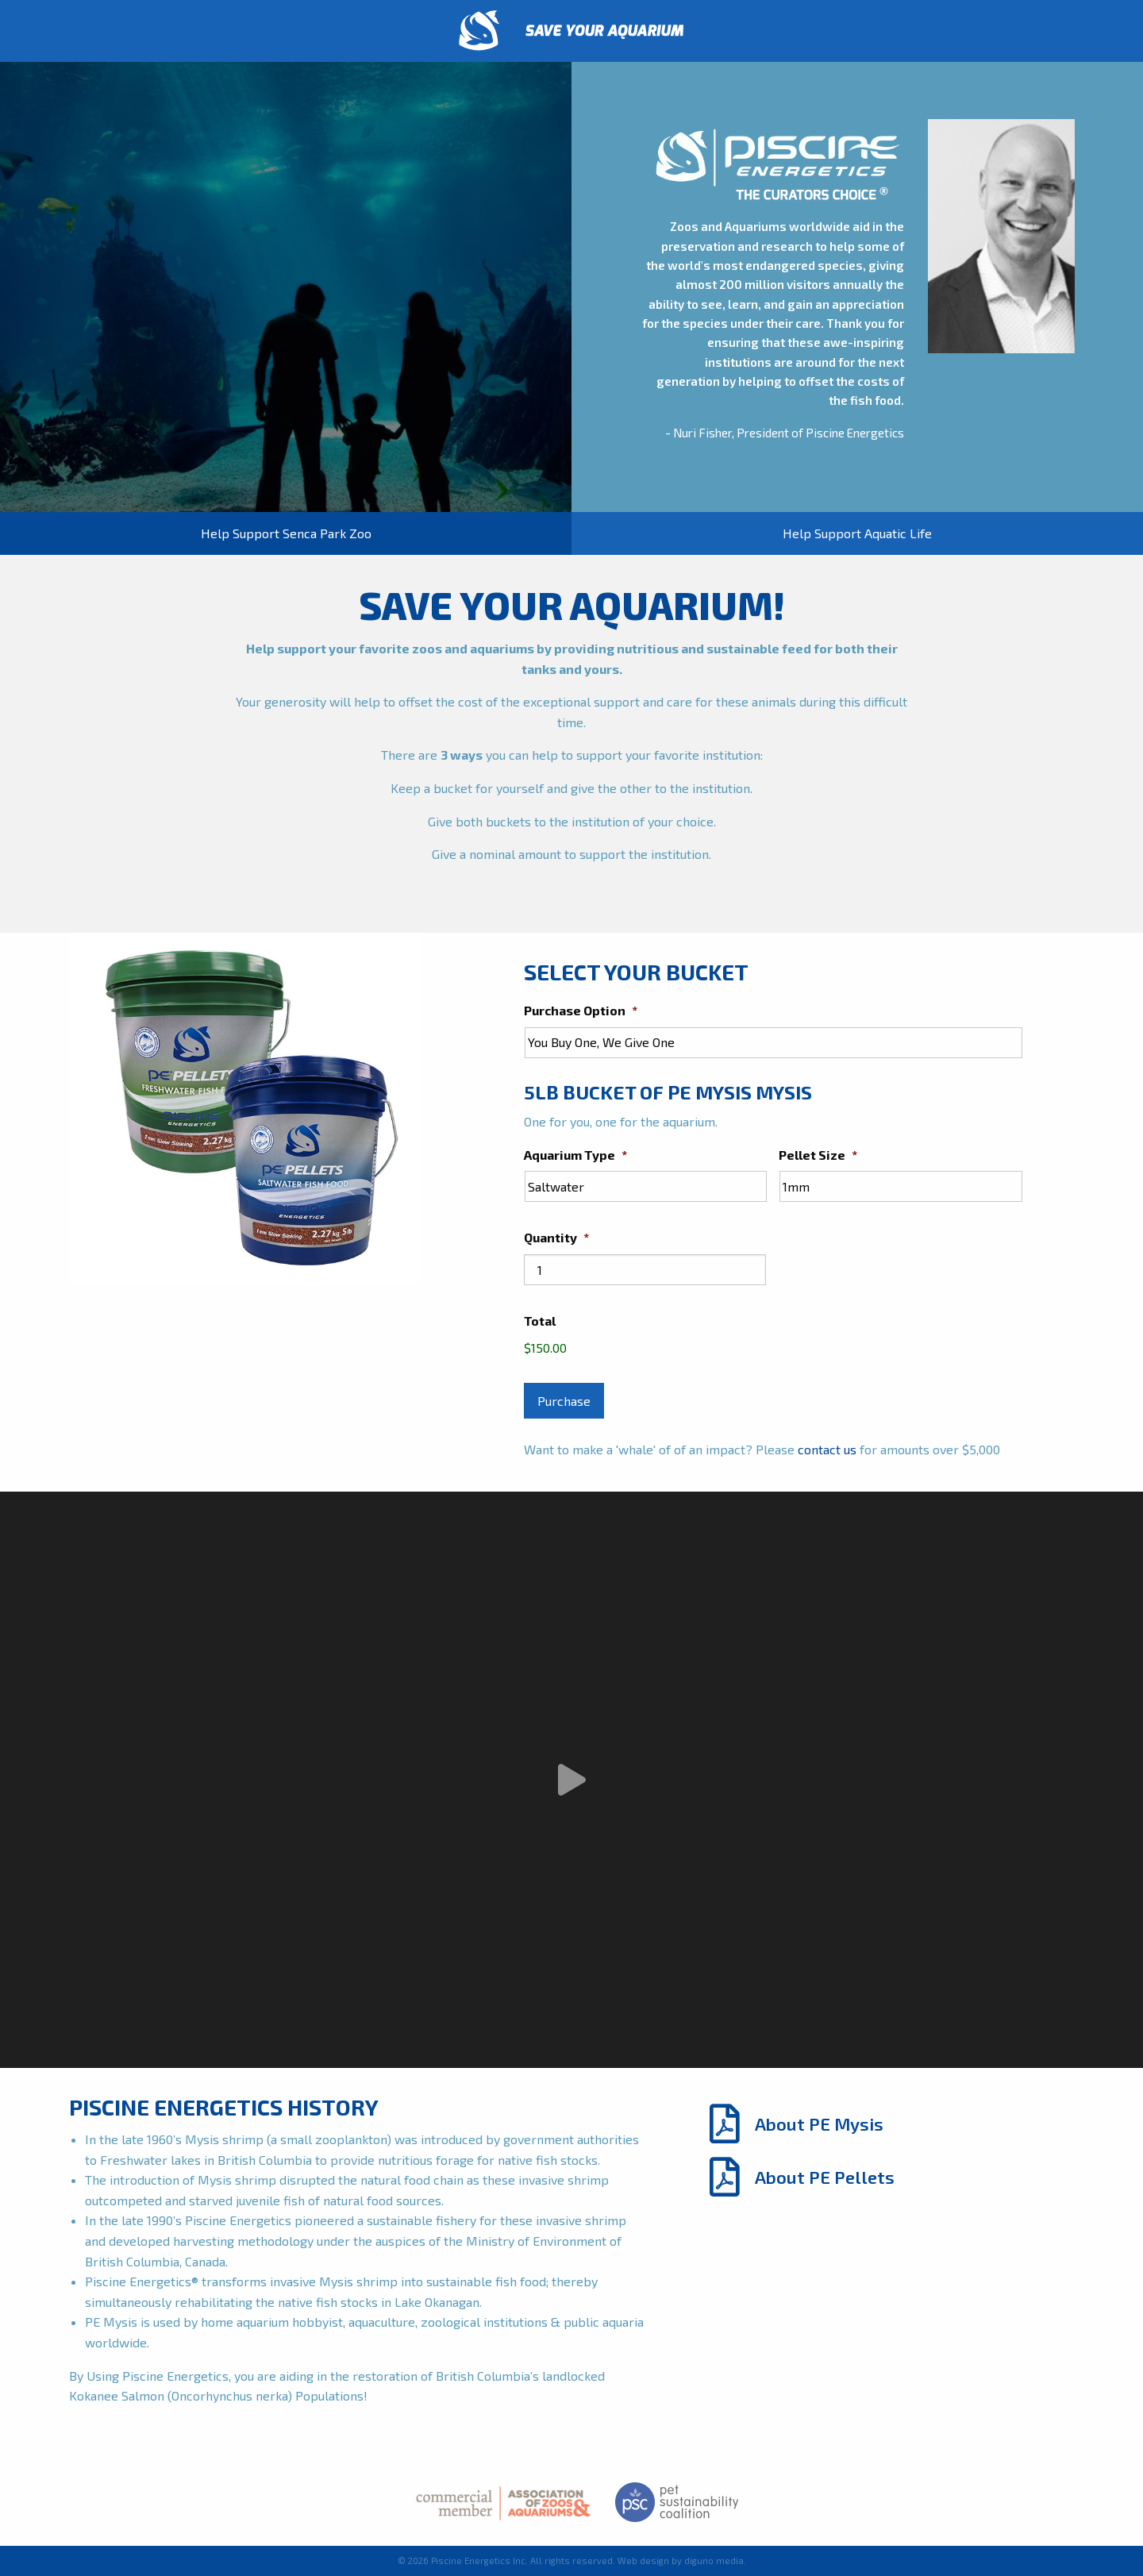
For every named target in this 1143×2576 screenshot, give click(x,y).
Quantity (556, 1237)
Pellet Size (818, 1154)
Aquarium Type (575, 1154)
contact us (827, 1449)
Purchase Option (580, 1010)
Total (540, 1320)
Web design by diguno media (681, 2560)
